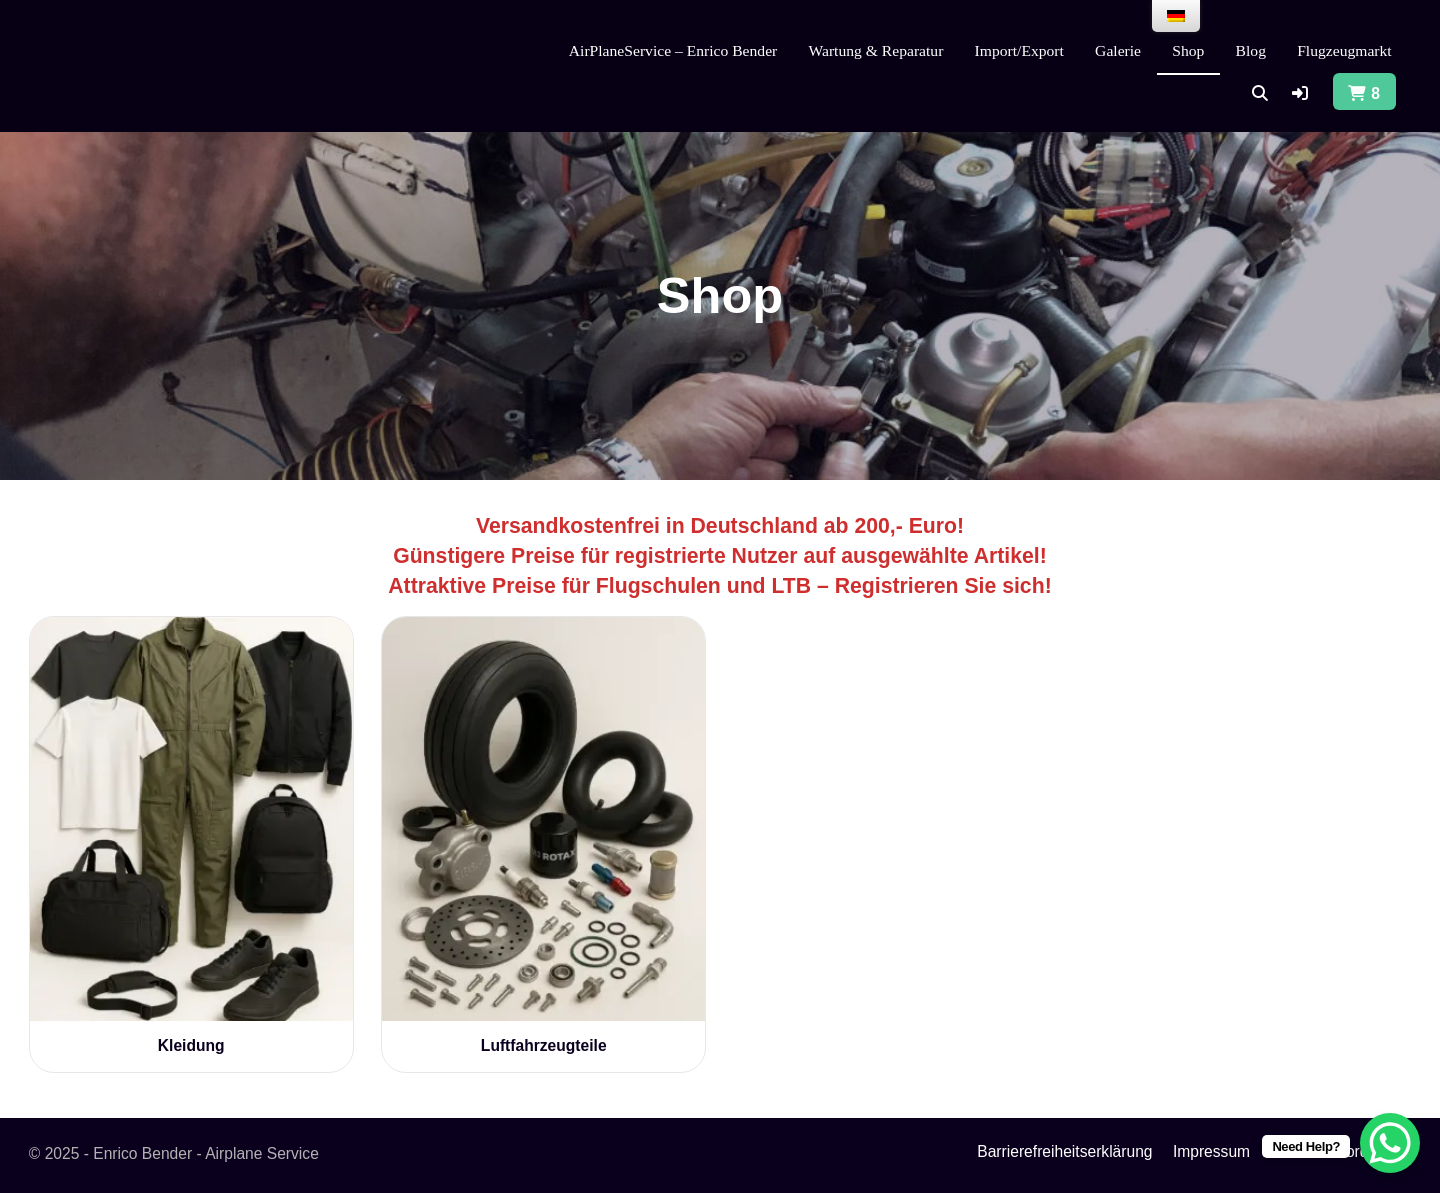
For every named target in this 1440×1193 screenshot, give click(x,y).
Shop (1188, 50)
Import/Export (1019, 50)
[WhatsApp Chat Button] (1390, 1143)
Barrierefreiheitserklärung (1064, 1151)
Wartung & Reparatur (876, 50)
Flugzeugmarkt (1344, 50)
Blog (1251, 50)
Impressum (1211, 1151)
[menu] (1176, 16)
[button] (1300, 93)
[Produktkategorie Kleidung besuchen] (191, 836)
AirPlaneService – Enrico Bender (673, 50)
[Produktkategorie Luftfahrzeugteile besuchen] (543, 836)
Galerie (1118, 50)
